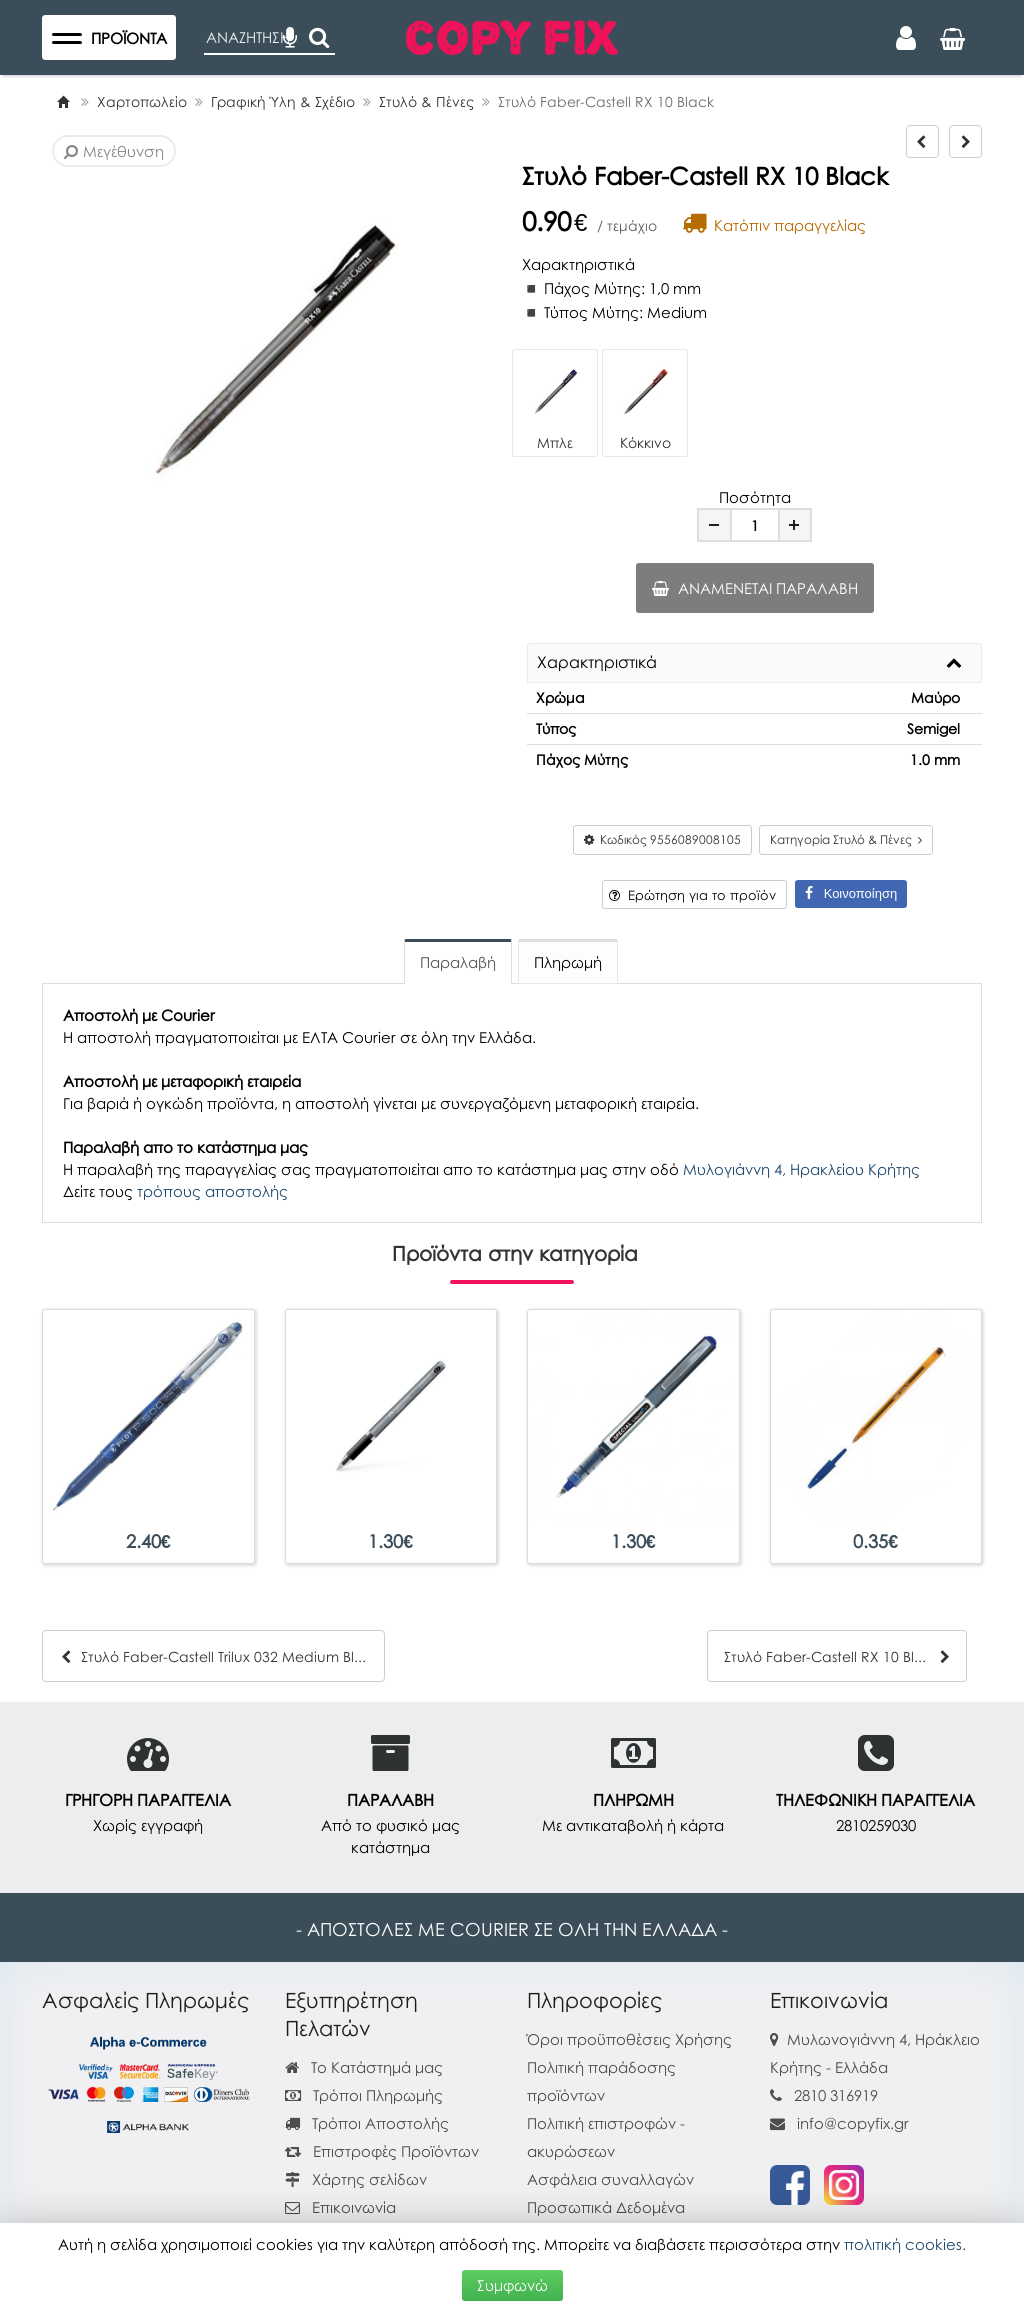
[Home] (63, 101)
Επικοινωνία (354, 2207)
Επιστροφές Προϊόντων (382, 2151)
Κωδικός (662, 839)
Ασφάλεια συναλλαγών (610, 2179)
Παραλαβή (458, 962)
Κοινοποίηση (851, 893)
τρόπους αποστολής (212, 1191)
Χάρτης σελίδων (356, 2179)
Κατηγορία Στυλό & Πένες (846, 839)
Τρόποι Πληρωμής (364, 2095)
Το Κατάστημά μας (364, 2067)
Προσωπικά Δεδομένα (606, 2207)
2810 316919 (836, 2095)
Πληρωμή (568, 962)
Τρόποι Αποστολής (367, 2123)
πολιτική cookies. (905, 2244)
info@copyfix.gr (839, 2123)
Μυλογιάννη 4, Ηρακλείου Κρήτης (801, 1169)
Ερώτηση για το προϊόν (692, 895)
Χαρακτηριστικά (597, 663)
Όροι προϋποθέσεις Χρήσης (629, 2039)
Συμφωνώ (512, 2285)
